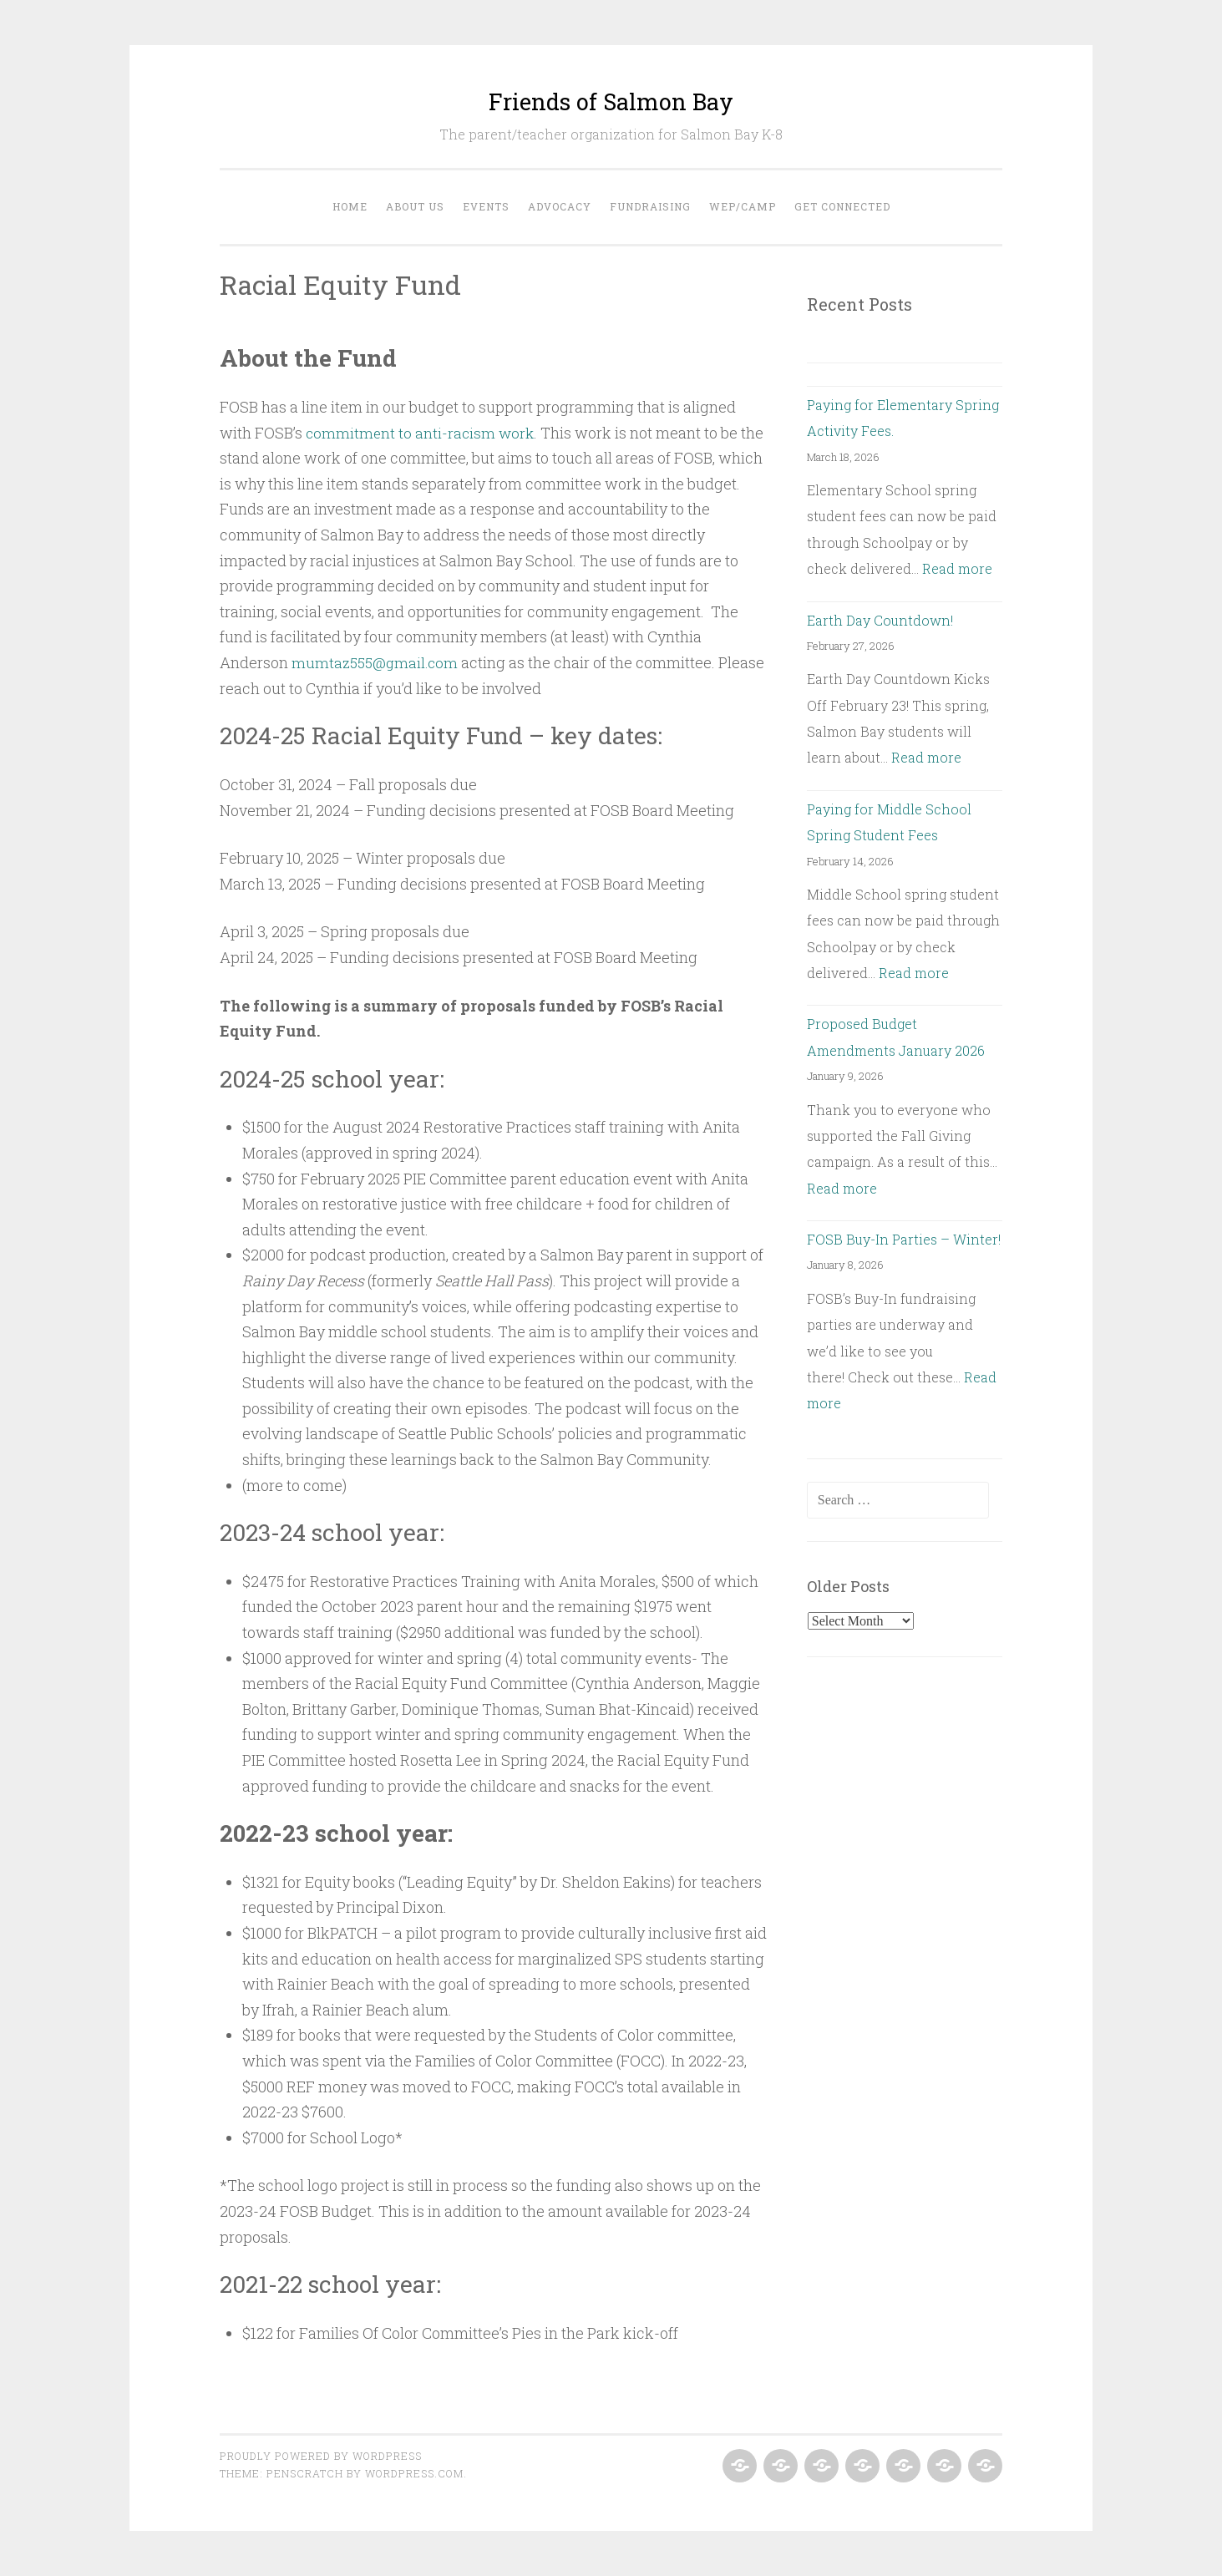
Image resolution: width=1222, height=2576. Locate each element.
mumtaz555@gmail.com (376, 662)
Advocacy (559, 206)
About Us (415, 206)
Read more (957, 568)
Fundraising (650, 206)
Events (486, 206)
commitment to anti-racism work (422, 433)
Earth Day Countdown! (880, 620)
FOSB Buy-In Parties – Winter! (904, 1239)
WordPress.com (414, 2473)
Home (350, 206)
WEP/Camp (742, 206)
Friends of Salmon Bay (611, 101)
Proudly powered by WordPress (321, 2455)
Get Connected (842, 206)
